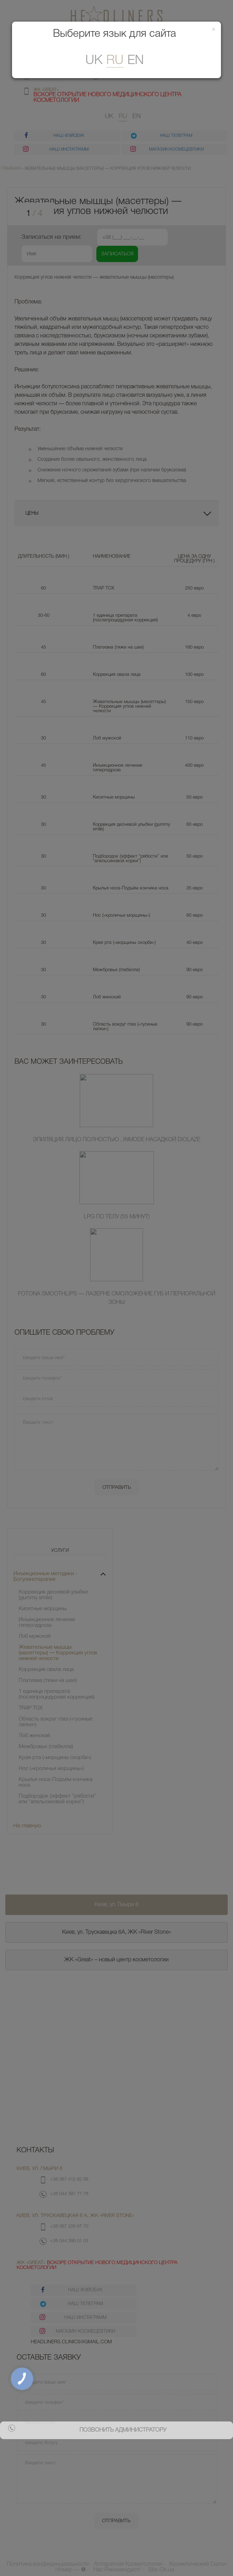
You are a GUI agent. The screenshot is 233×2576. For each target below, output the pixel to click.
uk (93, 60)
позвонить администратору (122, 2430)
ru (115, 60)
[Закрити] (213, 30)
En (135, 60)
